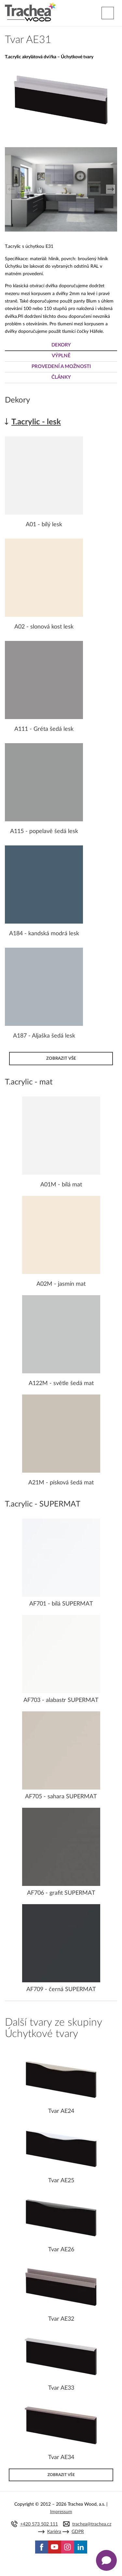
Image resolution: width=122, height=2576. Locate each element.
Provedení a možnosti (61, 366)
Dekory (61, 345)
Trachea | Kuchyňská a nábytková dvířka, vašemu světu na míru (30, 12)
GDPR (78, 2531)
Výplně (61, 355)
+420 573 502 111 (39, 2524)
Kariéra (54, 2531)
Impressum (61, 2512)
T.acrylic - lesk (36, 422)
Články (61, 377)
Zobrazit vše (61, 1058)
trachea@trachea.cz (91, 2524)
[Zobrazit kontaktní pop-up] (106, 2560)
